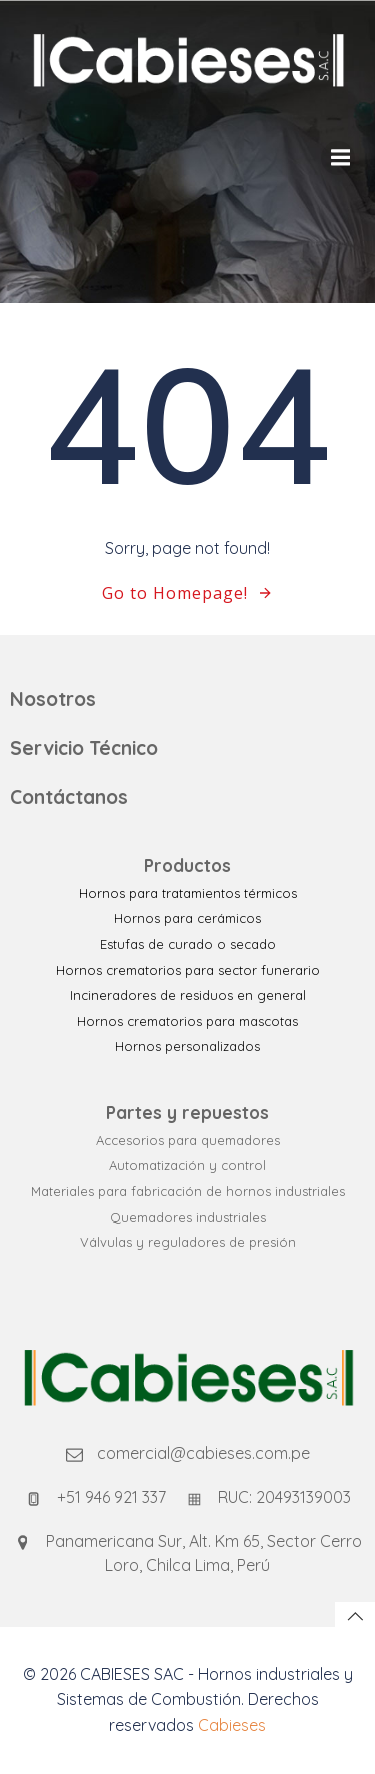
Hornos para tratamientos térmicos (188, 893)
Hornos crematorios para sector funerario (188, 970)
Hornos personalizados (187, 1046)
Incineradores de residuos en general (188, 995)
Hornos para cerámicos (187, 918)
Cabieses (232, 1725)
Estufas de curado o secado (188, 944)
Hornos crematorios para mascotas (187, 1021)
